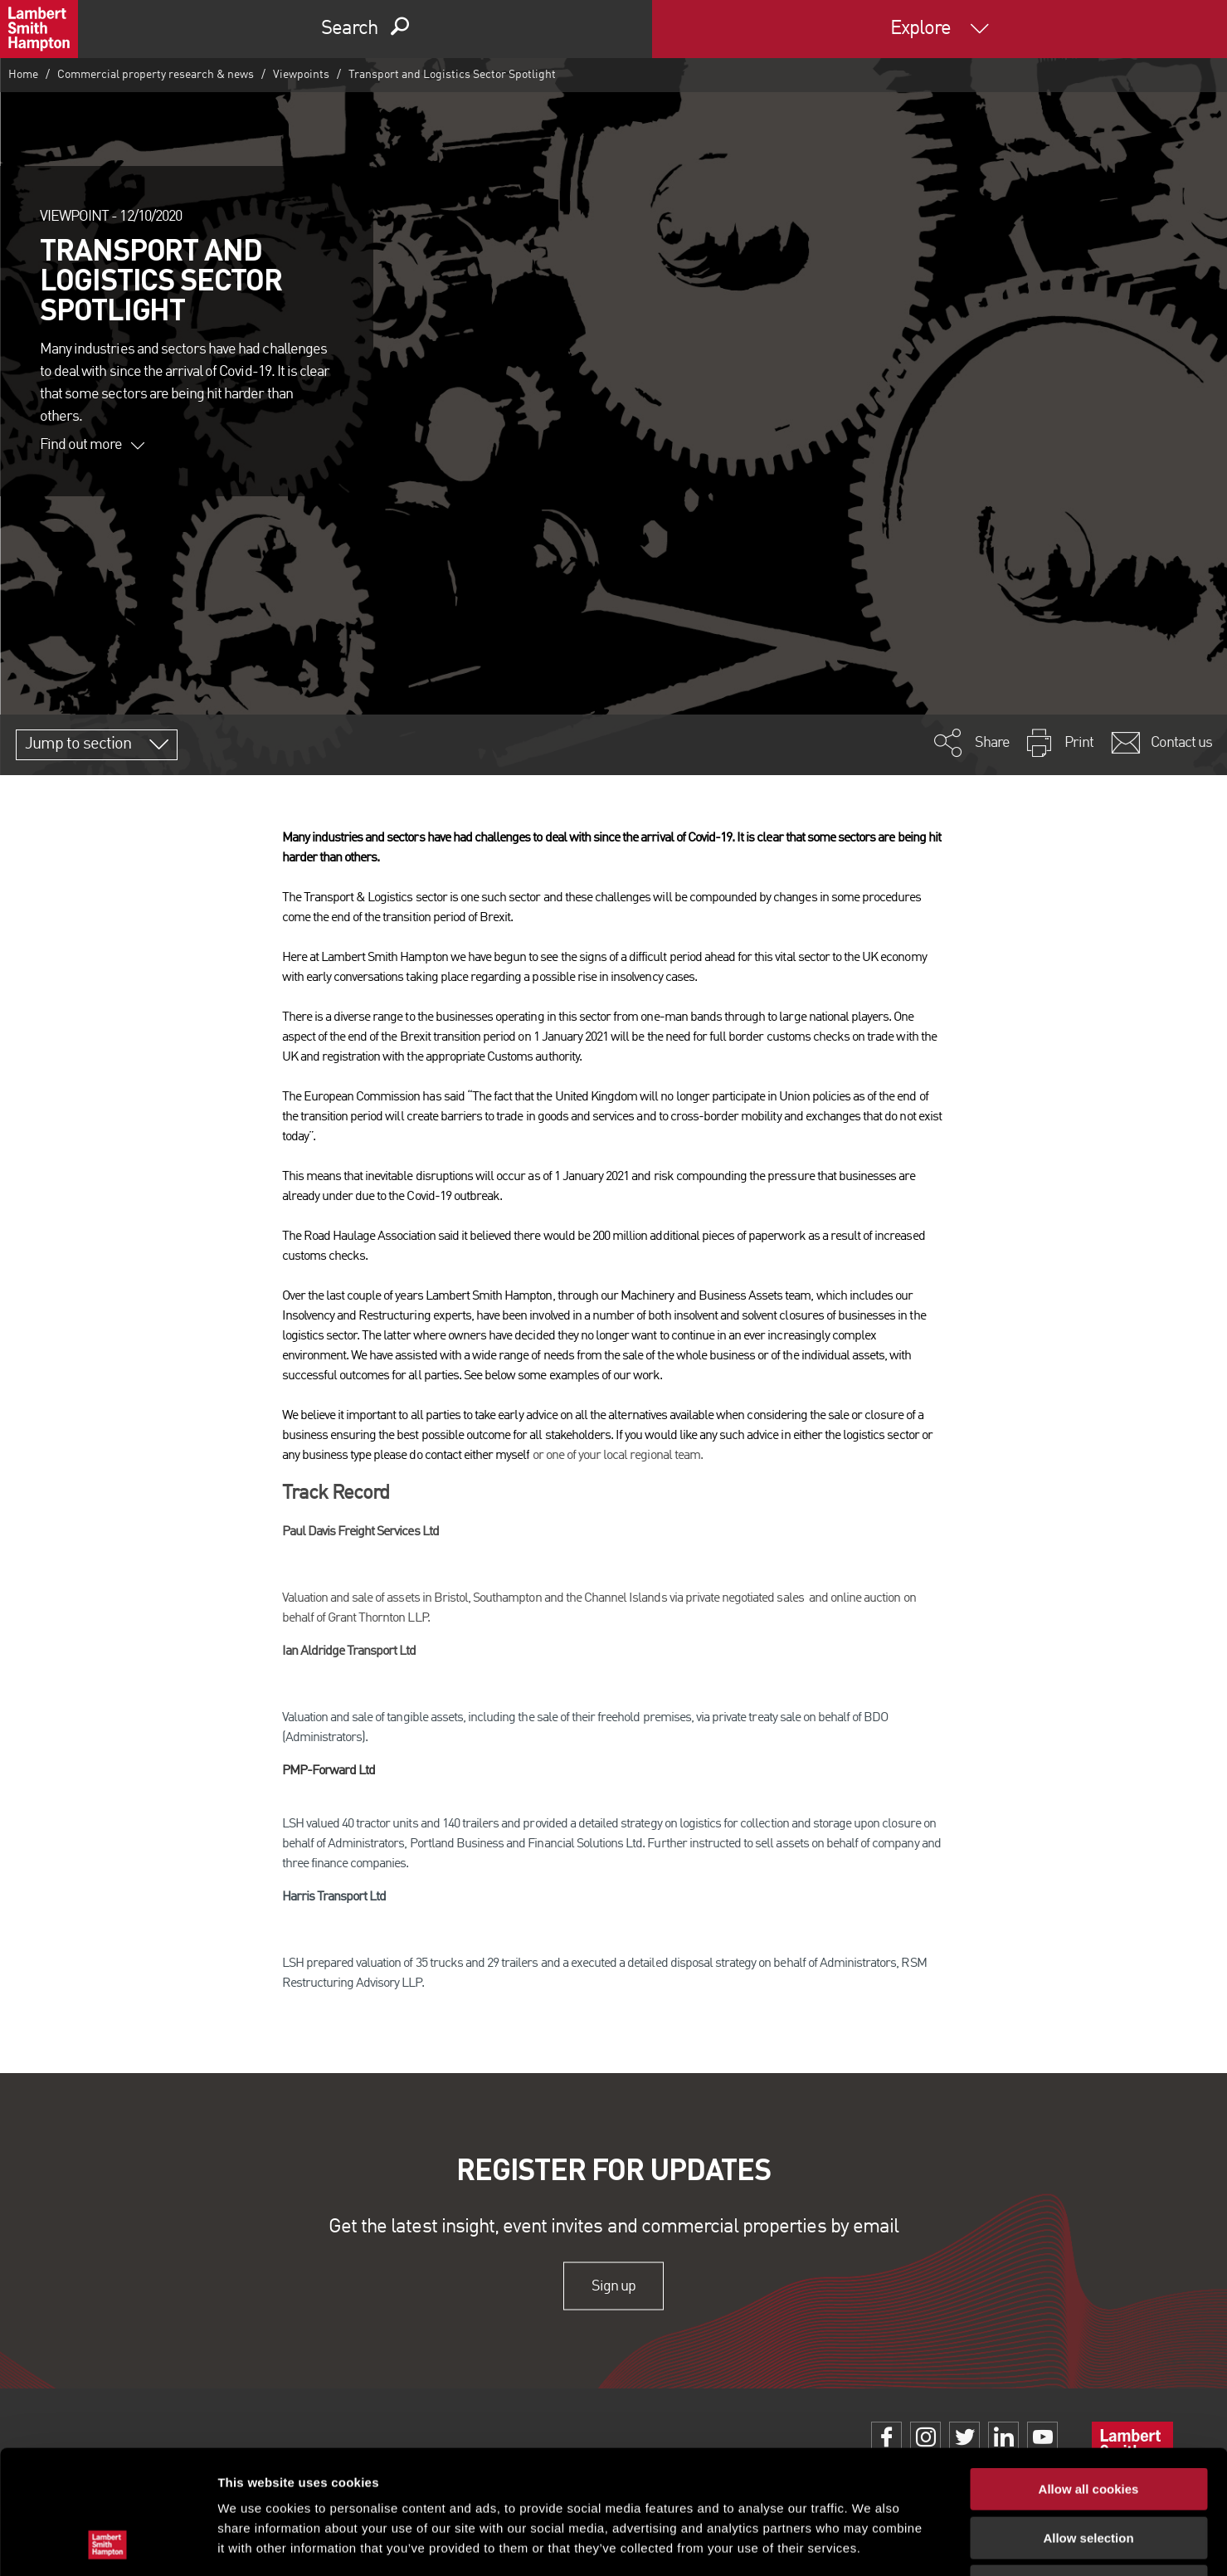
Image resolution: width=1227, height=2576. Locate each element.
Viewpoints (301, 74)
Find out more (92, 444)
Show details (870, 2543)
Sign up (613, 2285)
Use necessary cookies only (1088, 2470)
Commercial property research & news (155, 74)
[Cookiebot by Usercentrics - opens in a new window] (107, 2543)
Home (23, 74)
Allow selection (1088, 2422)
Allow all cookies (1089, 2373)
